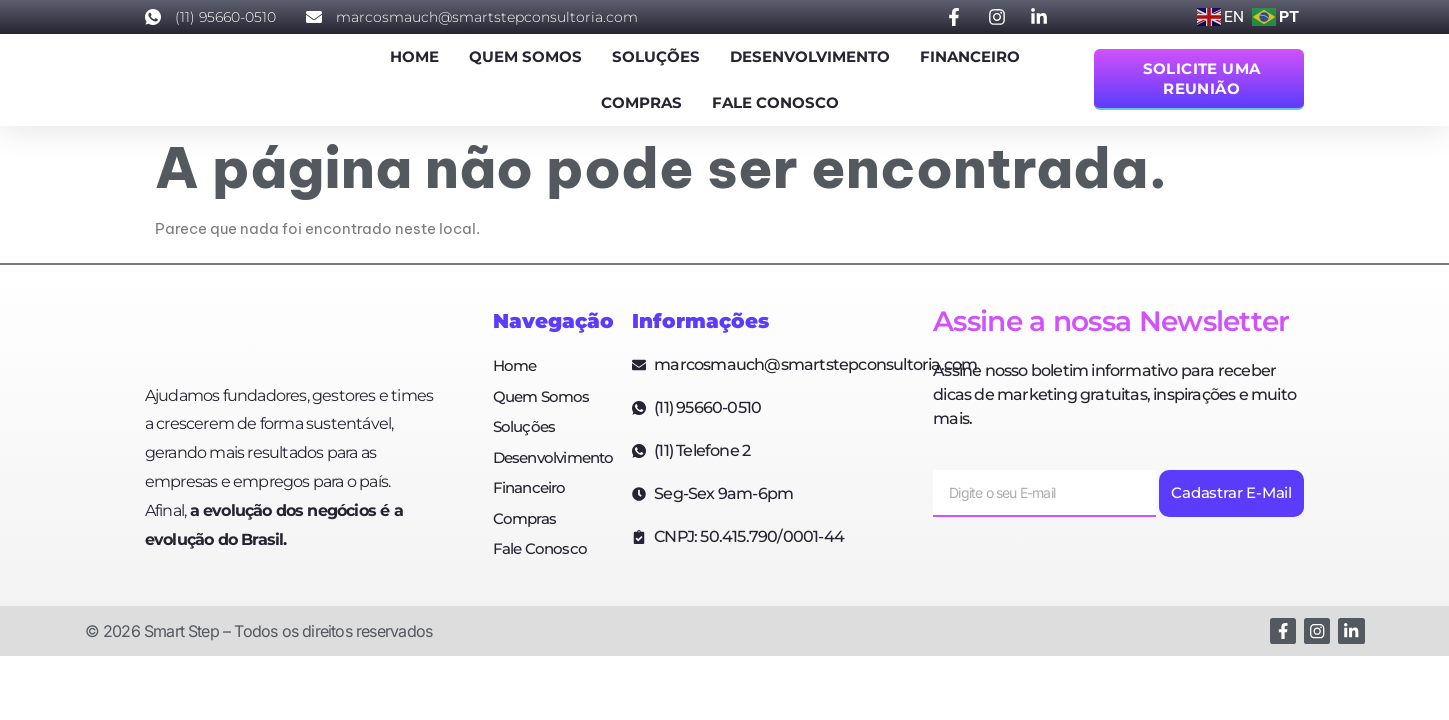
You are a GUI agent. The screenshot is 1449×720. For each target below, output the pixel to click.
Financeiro (970, 56)
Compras (641, 102)
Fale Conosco (775, 102)
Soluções (656, 56)
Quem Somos (525, 56)
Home (414, 56)
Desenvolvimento (810, 56)
